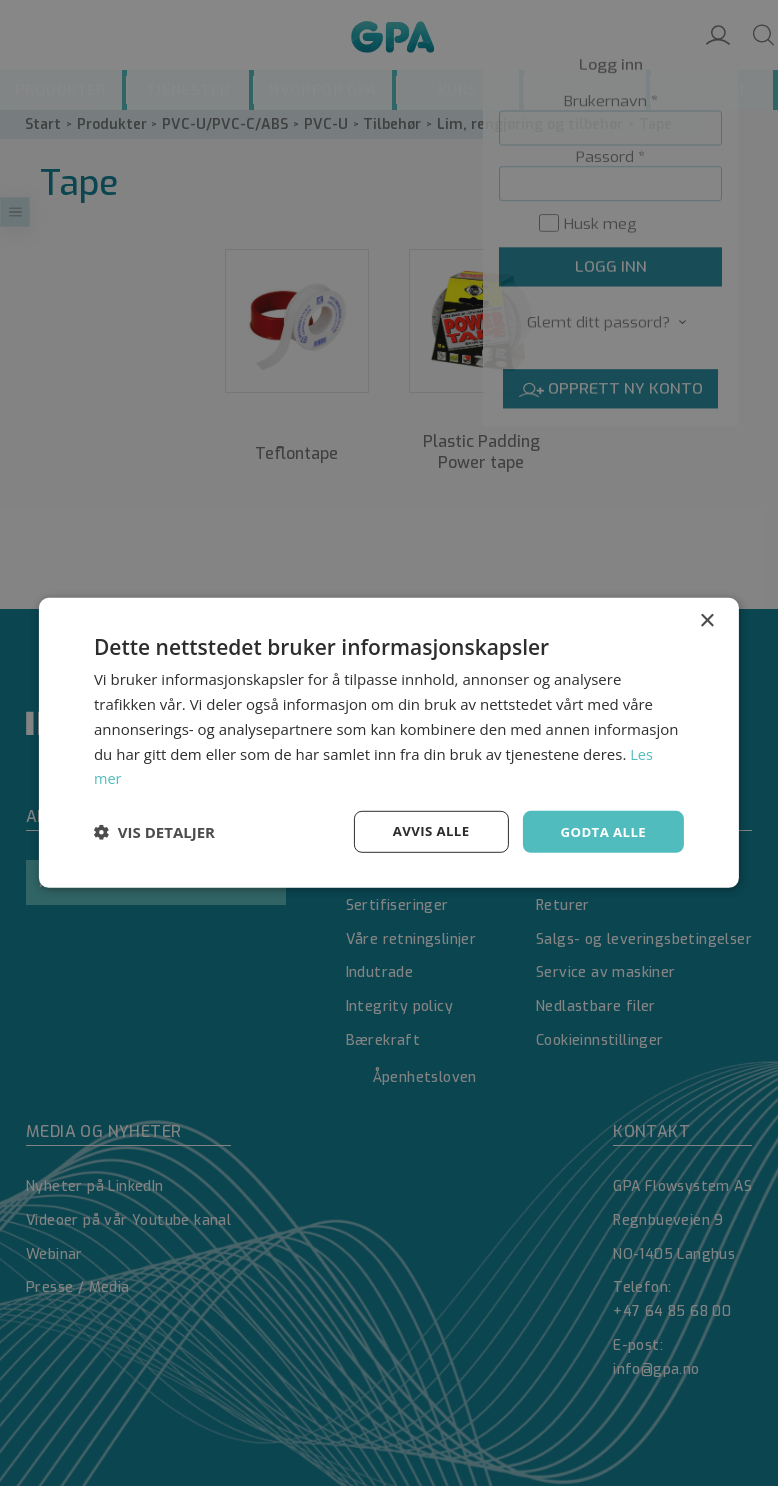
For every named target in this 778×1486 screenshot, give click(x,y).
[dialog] (389, 743)
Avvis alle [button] (424, 831)
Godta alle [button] (601, 831)
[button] (154, 832)
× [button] (706, 620)
